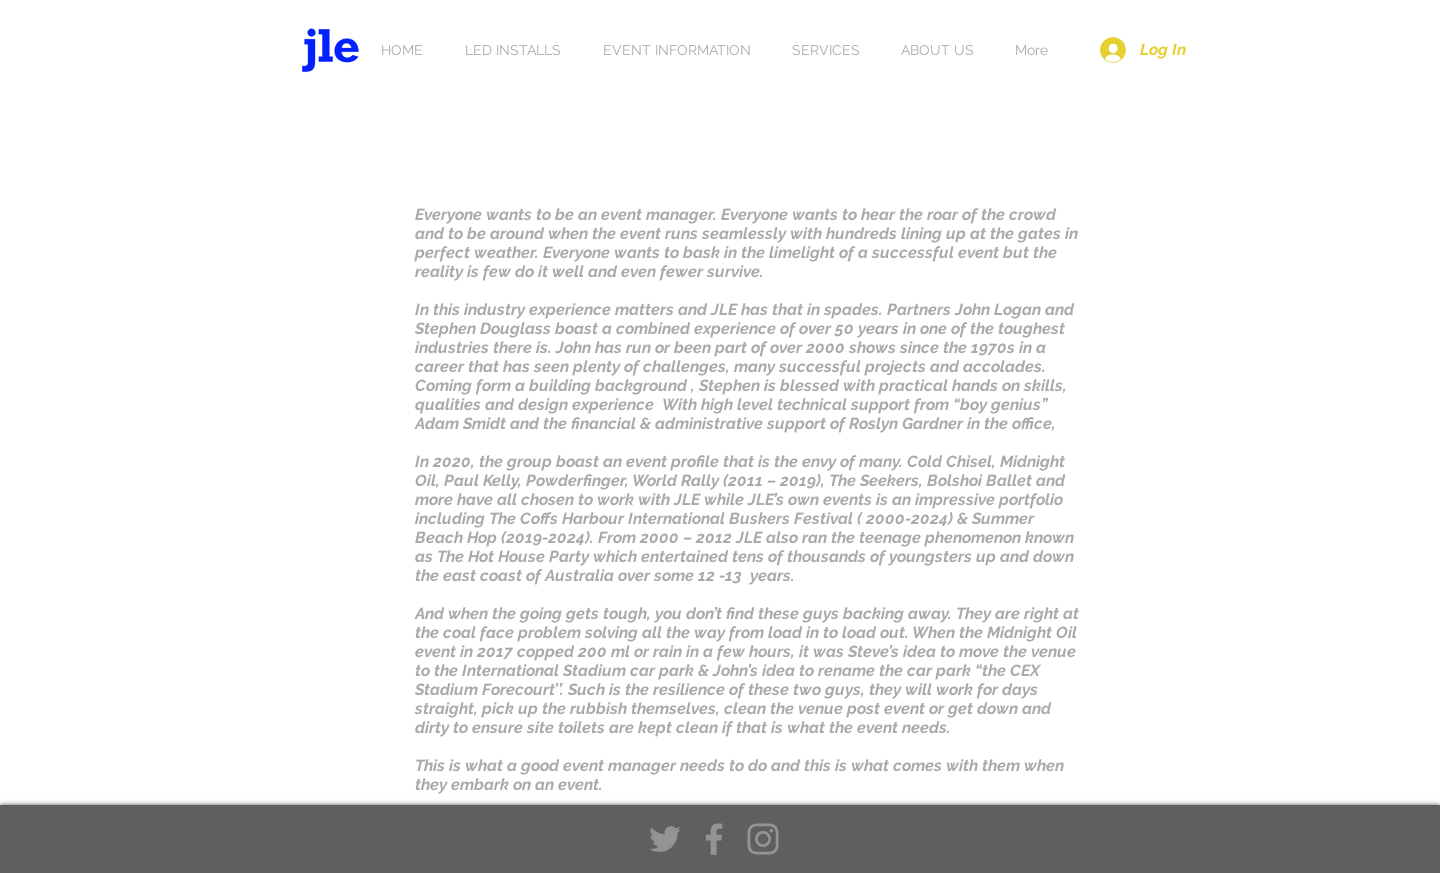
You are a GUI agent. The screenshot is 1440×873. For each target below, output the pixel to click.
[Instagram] (763, 839)
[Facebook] (714, 839)
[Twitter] (665, 839)
